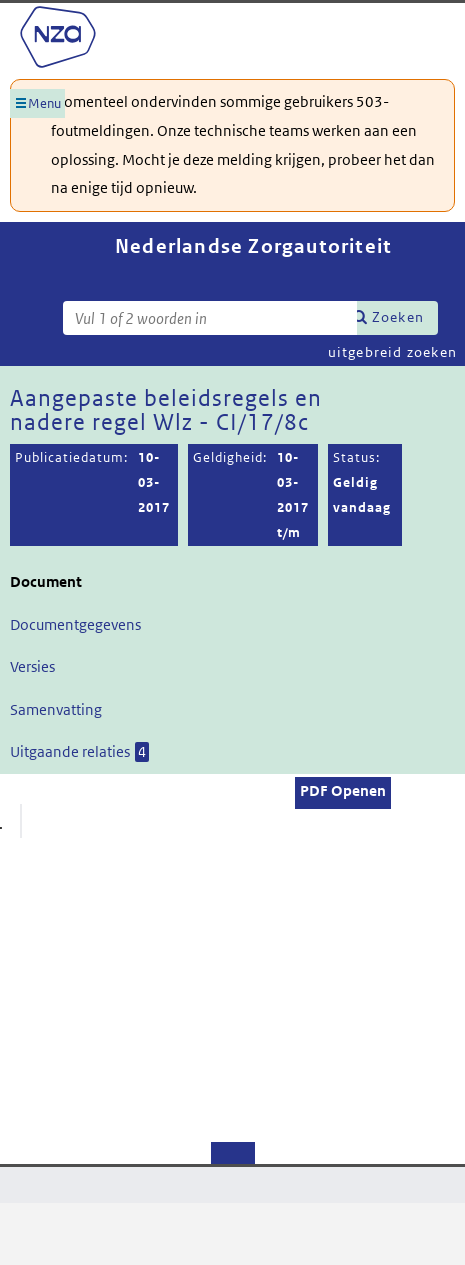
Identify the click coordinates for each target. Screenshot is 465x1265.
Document (46, 581)
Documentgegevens (75, 624)
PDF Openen (343, 790)
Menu (44, 103)
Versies (32, 666)
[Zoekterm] (210, 318)
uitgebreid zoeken (392, 352)
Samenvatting (56, 709)
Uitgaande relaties (79, 752)
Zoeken (398, 317)
